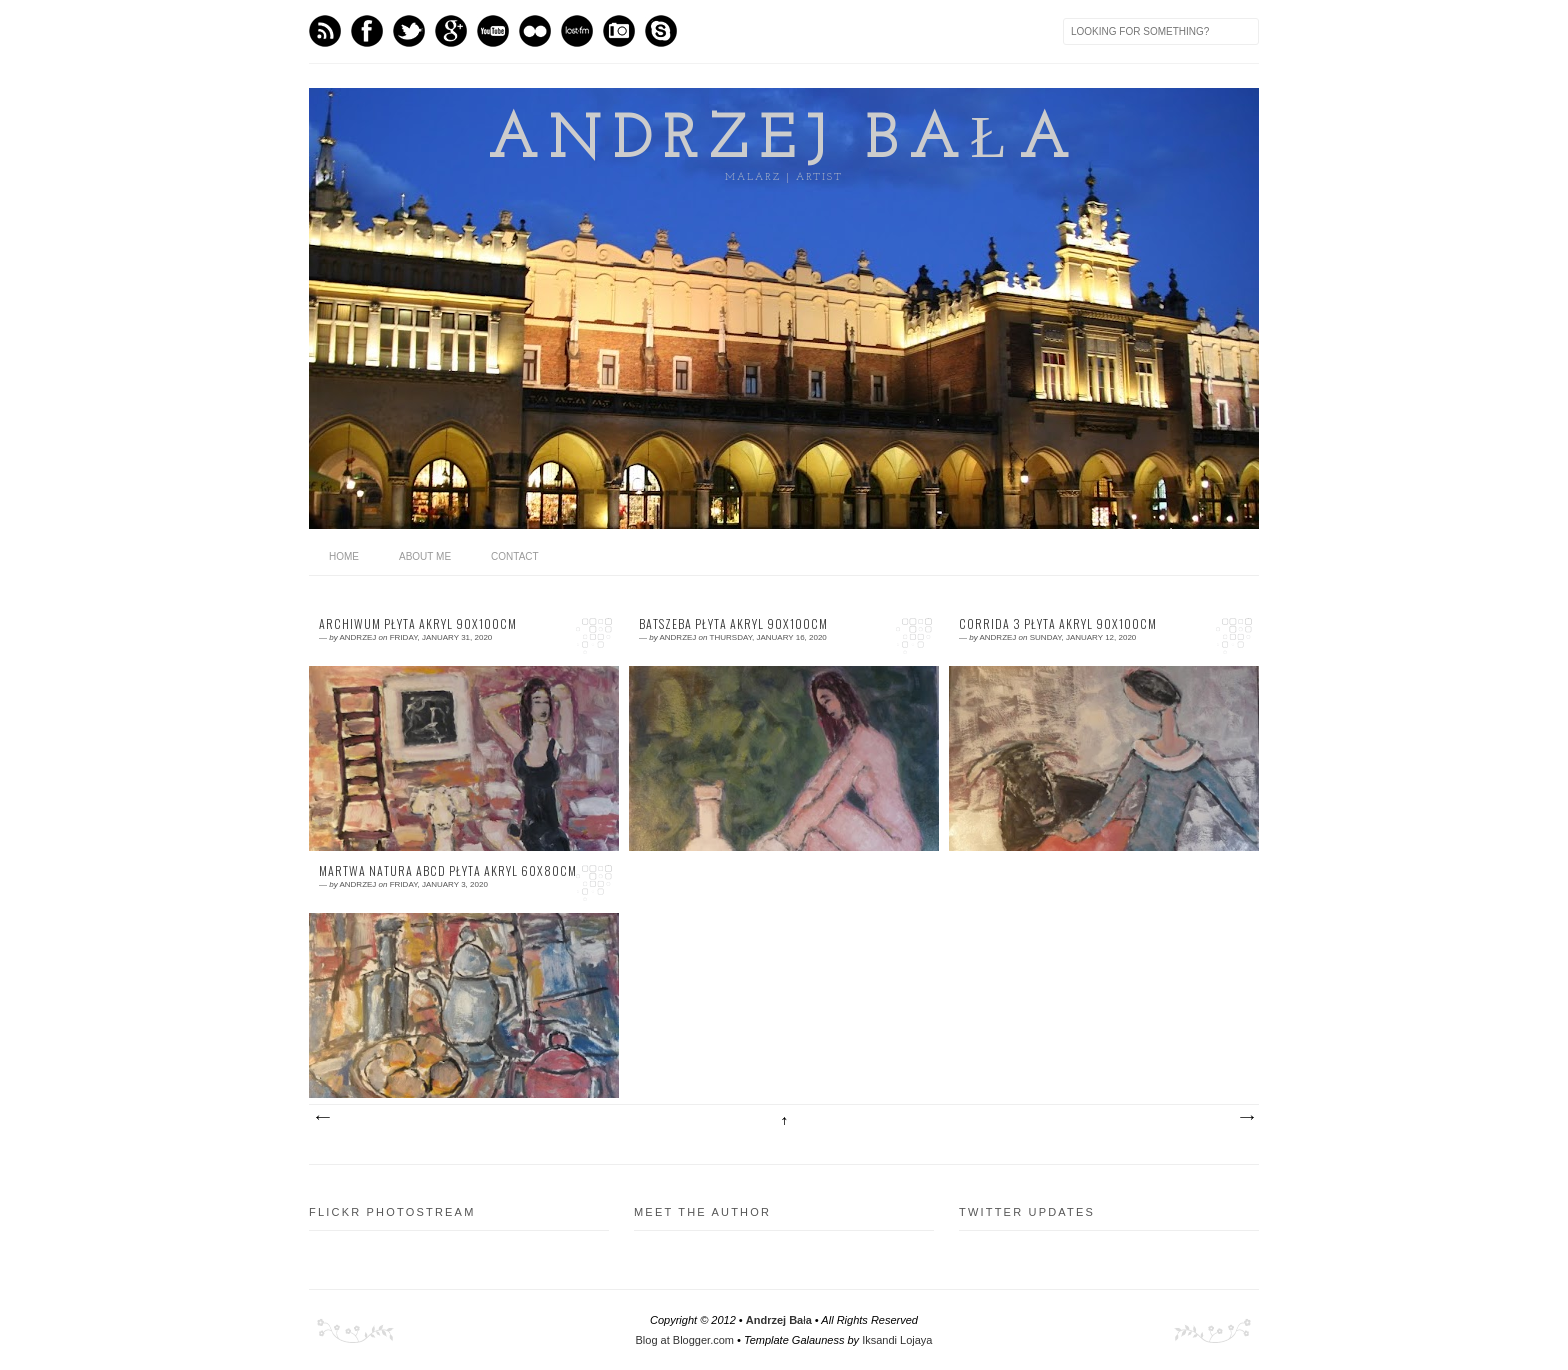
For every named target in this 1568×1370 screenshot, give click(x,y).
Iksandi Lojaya (897, 1340)
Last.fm (577, 31)
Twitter (409, 31)
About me (425, 556)
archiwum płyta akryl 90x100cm (418, 624)
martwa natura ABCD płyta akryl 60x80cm (448, 871)
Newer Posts (322, 1118)
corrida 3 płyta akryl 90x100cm (1058, 624)
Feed (325, 31)
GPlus (451, 31)
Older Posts (1246, 1118)
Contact (515, 556)
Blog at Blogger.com (685, 1340)
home (344, 556)
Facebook (367, 31)
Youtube (493, 31)
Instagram (619, 31)
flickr (535, 31)
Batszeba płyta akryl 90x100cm (733, 624)
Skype (661, 31)
